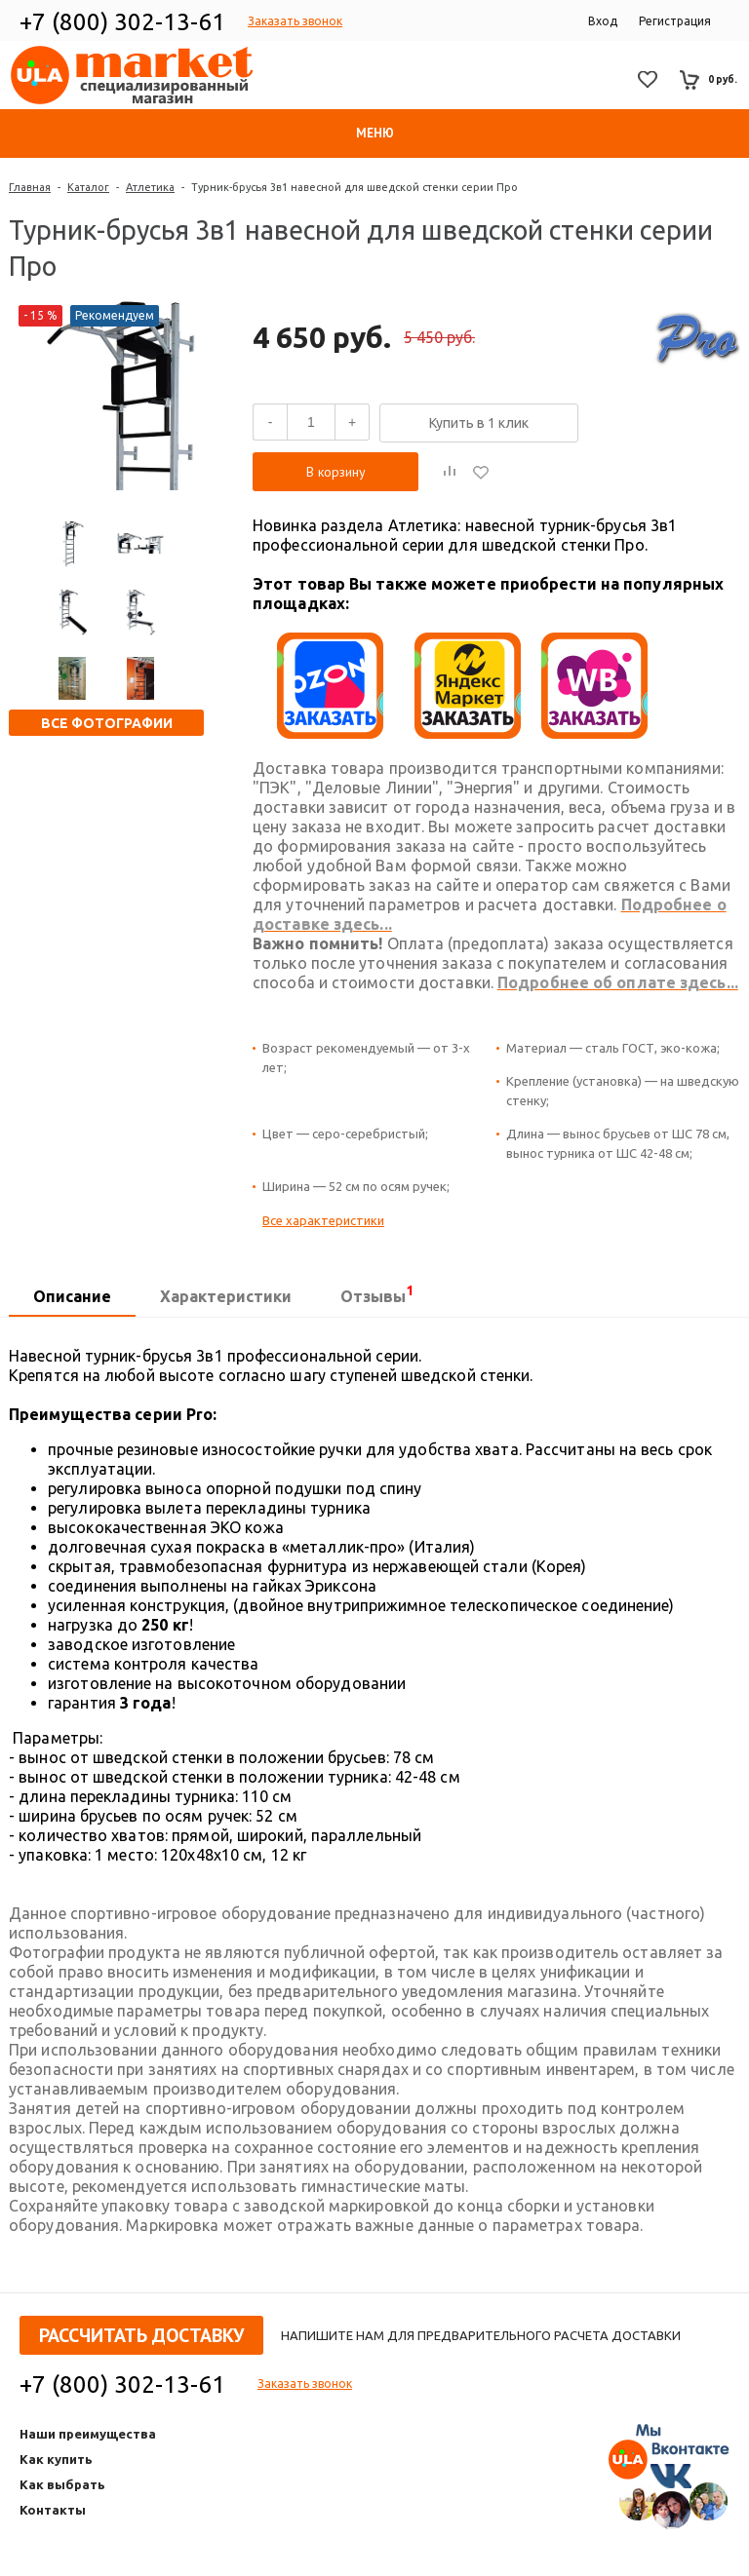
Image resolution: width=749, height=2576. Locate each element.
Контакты (53, 2510)
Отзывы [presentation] (377, 1294)
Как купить (56, 2459)
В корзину (336, 472)
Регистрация (675, 21)
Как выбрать (62, 2484)
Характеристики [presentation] (226, 1296)
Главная (30, 187)
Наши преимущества (88, 2434)
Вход (602, 21)
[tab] (72, 1297)
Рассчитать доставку (141, 2335)
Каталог (88, 187)
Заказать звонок (295, 21)
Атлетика (150, 187)
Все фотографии (107, 723)
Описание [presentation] (72, 1296)
